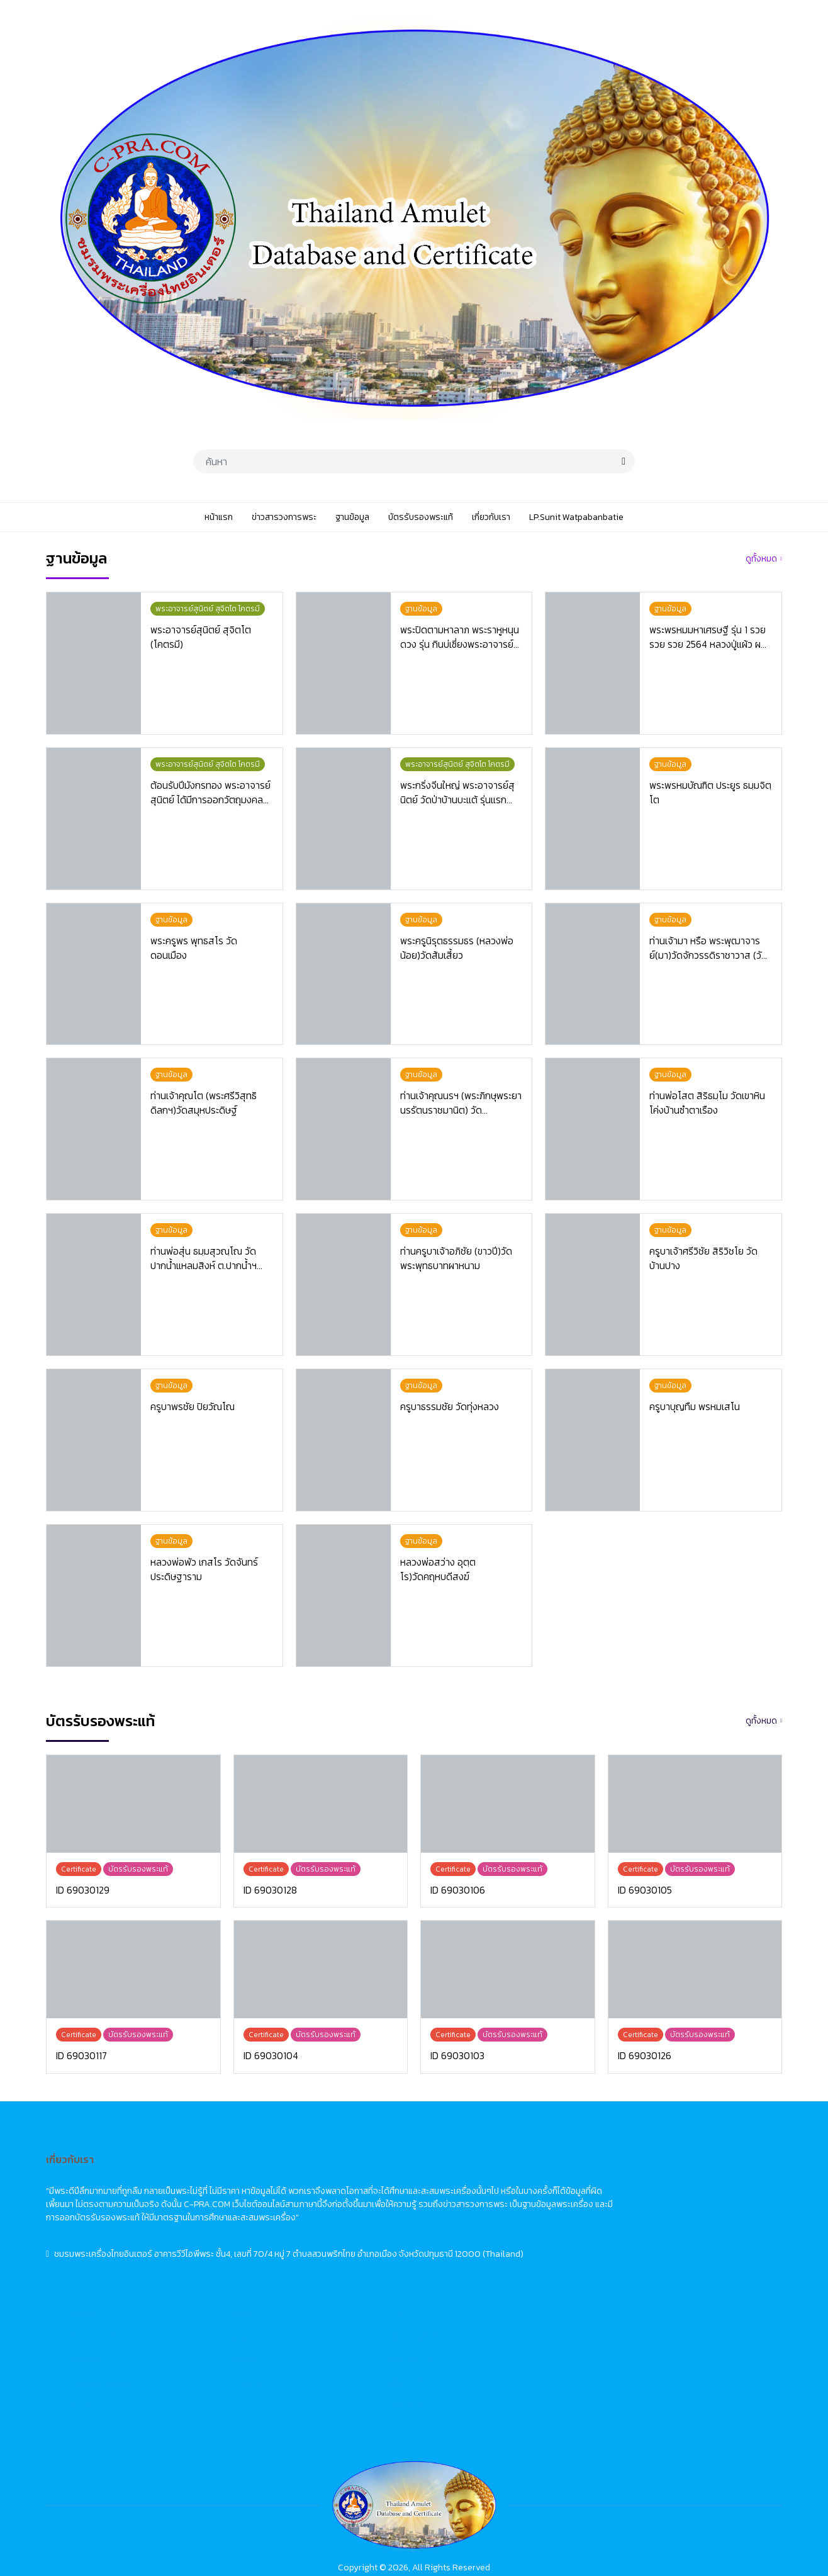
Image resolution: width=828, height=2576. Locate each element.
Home (491, 2177)
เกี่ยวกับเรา (337, 2271)
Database (498, 2224)
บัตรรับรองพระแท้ (350, 2247)
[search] (623, 461)
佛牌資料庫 (662, 2224)
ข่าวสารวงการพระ (350, 2201)
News (489, 2201)
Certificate (500, 2247)
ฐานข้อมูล (335, 2224)
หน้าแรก (332, 2177)
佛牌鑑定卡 (662, 2247)
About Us (498, 2271)
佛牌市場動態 (666, 2201)
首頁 (648, 2177)
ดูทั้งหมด (761, 558)
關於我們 (657, 2271)
